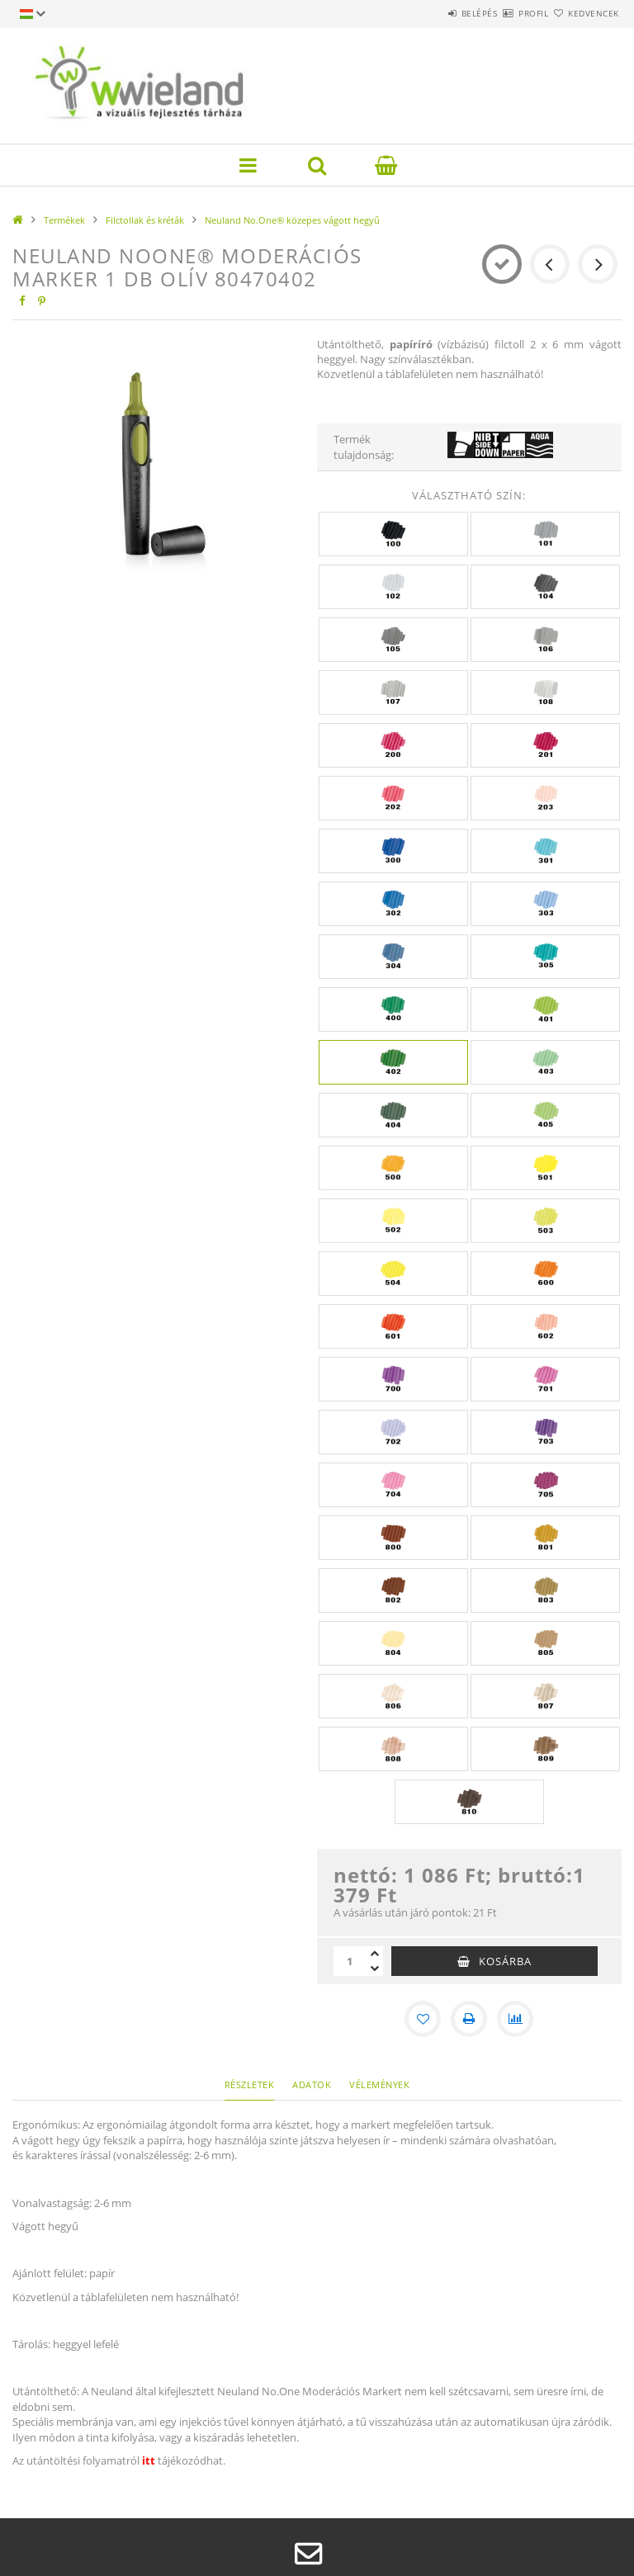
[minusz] (375, 1968)
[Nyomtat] (469, 2019)
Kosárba (505, 1961)
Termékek (64, 220)
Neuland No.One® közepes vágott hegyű (292, 220)
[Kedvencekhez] (423, 2019)
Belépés (431, 13)
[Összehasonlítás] (515, 2019)
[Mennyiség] (350, 1961)
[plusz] (375, 1953)
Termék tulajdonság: (364, 447)
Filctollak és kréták (145, 220)
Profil (504, 13)
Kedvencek (584, 13)
